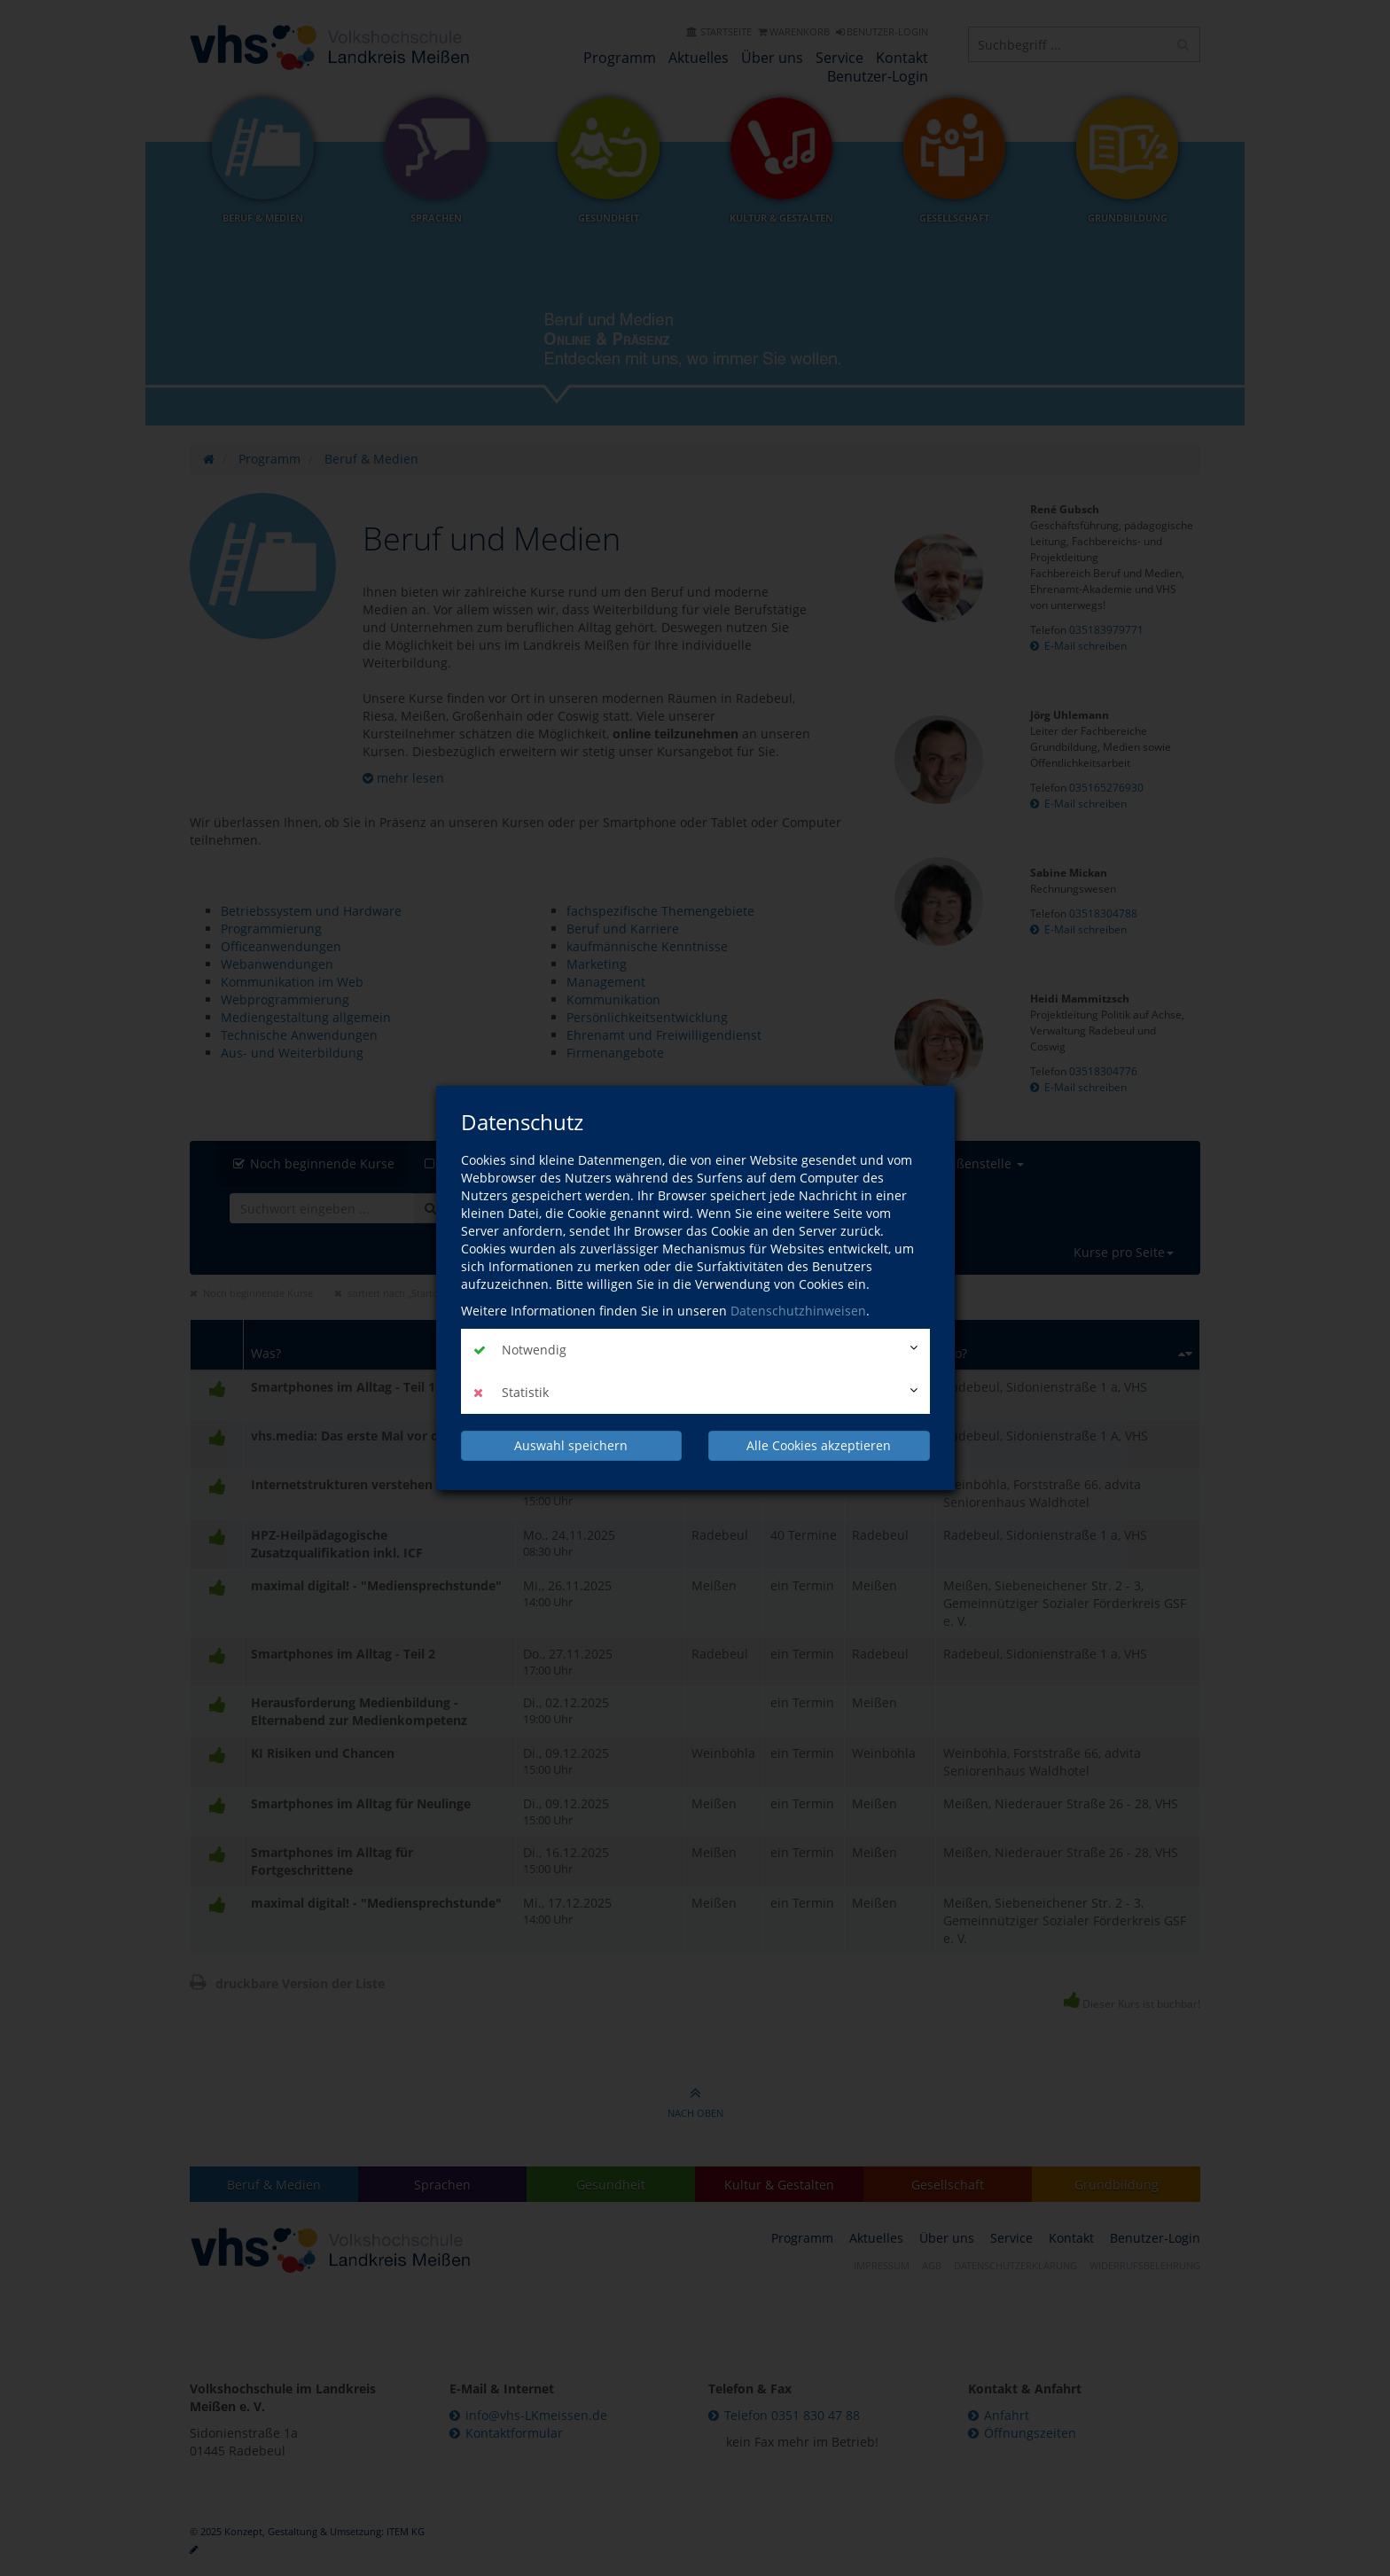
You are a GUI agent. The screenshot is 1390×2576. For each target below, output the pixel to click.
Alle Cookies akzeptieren (818, 1445)
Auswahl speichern (571, 1445)
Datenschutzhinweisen (798, 1310)
